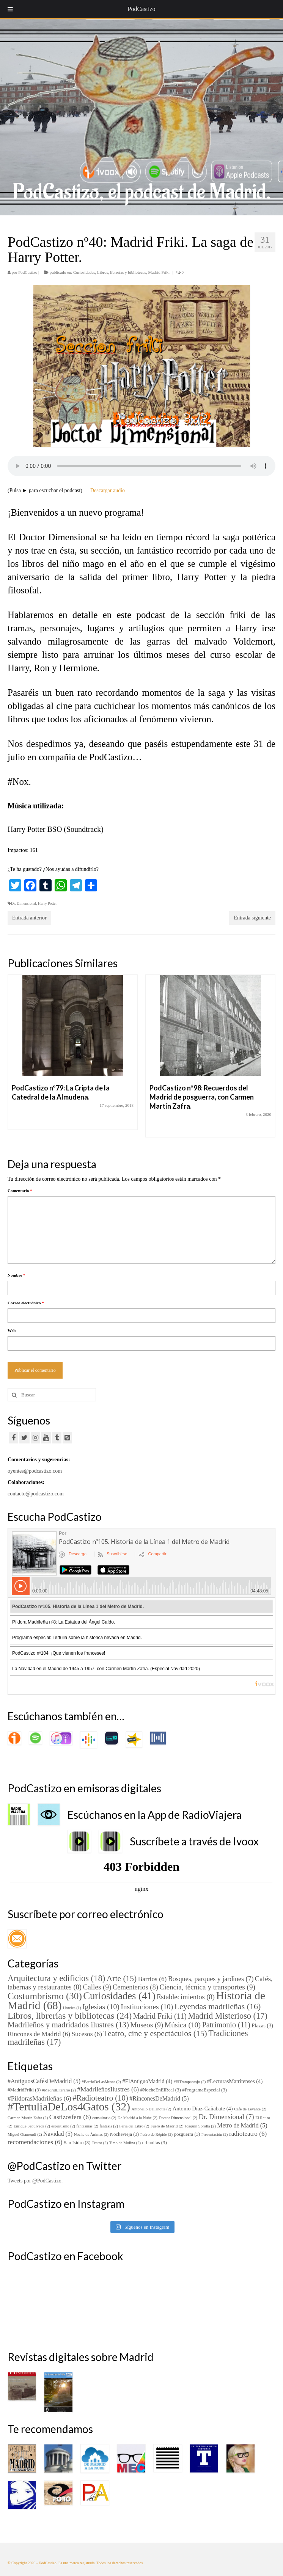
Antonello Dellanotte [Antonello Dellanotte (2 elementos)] (151, 2109)
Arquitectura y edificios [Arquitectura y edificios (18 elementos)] (56, 1978)
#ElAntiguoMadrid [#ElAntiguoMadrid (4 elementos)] (147, 2081)
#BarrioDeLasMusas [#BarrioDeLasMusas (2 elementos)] (101, 2082)
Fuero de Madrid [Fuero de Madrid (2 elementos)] (167, 2126)
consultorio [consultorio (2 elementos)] (104, 2118)
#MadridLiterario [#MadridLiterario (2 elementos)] (59, 2090)
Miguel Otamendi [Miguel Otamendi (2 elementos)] (25, 2134)
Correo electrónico (26, 1303)
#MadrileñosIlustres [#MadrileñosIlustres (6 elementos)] (108, 2089)
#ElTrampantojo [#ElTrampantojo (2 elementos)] (190, 2082)
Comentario (20, 1190)
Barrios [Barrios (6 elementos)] (152, 1979)
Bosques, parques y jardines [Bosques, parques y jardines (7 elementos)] (210, 1979)
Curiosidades (84, 272)
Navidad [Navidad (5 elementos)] (57, 2133)
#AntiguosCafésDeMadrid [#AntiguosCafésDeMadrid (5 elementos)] (44, 2081)
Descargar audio (107, 490)
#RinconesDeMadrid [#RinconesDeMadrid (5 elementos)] (159, 2098)
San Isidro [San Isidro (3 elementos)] (77, 2142)
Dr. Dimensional (23, 903)
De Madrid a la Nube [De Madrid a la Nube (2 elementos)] (137, 2118)
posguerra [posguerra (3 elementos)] (187, 2134)
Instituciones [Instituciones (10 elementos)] (147, 2007)
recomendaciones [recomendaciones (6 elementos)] (35, 2142)
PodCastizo (27, 272)
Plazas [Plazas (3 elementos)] (262, 2025)
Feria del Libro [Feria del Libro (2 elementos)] (134, 2126)
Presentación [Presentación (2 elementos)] (214, 2134)
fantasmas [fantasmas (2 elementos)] (87, 2126)
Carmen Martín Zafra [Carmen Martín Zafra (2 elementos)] (28, 2118)
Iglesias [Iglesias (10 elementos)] (100, 2007)
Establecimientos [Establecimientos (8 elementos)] (186, 1997)
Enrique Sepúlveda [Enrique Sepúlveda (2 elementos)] (32, 2126)
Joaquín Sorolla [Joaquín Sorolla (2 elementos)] (200, 2126)
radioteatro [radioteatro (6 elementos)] (248, 2133)
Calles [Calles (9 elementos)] (97, 1987)
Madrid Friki (159, 272)
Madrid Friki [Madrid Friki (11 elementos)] (160, 2016)
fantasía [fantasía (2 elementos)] (109, 2126)
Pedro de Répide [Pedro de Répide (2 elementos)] (156, 2134)
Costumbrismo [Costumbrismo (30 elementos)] (45, 1996)
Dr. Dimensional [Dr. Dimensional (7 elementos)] (226, 2117)
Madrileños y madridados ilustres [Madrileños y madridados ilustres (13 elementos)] (68, 2024)
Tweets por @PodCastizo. (35, 2181)
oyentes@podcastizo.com (35, 1471)
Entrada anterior (29, 918)
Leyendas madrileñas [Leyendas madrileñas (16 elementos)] (218, 2006)
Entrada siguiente (252, 918)
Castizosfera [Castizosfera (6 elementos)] (70, 2117)
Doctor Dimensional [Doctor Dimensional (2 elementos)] (178, 2118)
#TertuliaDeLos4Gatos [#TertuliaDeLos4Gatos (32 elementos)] (69, 2107)
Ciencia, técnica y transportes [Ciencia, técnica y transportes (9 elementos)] (207, 1987)
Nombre (16, 1275)
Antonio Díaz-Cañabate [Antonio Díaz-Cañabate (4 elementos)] (203, 2108)
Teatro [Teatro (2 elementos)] (100, 2143)
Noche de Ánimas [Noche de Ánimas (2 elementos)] (91, 2134)
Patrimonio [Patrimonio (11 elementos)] (226, 2025)
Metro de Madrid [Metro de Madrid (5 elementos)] (242, 2125)
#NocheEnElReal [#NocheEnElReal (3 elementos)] (160, 2090)
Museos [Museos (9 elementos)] (147, 2025)
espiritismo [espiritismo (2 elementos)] (63, 2126)
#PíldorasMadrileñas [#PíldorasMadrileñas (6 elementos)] (39, 2098)
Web (12, 1330)
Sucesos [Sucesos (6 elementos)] (87, 2034)
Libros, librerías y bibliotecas (121, 272)
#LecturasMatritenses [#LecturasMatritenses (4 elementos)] (235, 2081)
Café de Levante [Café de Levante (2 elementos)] (250, 2109)
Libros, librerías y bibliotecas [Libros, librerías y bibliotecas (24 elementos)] (70, 2016)
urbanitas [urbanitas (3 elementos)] (154, 2142)
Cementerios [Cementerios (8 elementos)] (135, 1987)
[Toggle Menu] (10, 9)
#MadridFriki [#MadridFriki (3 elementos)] (24, 2090)
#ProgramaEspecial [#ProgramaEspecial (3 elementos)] (204, 2090)
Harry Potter (47, 903)
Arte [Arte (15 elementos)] (122, 1978)
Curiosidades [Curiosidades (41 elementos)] (119, 1996)
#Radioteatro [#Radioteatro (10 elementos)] (100, 2098)
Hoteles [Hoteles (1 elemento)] (72, 2008)
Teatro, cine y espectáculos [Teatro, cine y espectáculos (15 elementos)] (155, 2033)
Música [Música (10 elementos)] (183, 2025)
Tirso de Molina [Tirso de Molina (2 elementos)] (125, 2143)
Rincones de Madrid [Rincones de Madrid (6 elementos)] (39, 2034)
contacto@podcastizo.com (36, 1494)
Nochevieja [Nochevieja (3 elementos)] (124, 2134)
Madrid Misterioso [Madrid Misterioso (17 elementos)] (227, 2016)
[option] (73, 1055)
